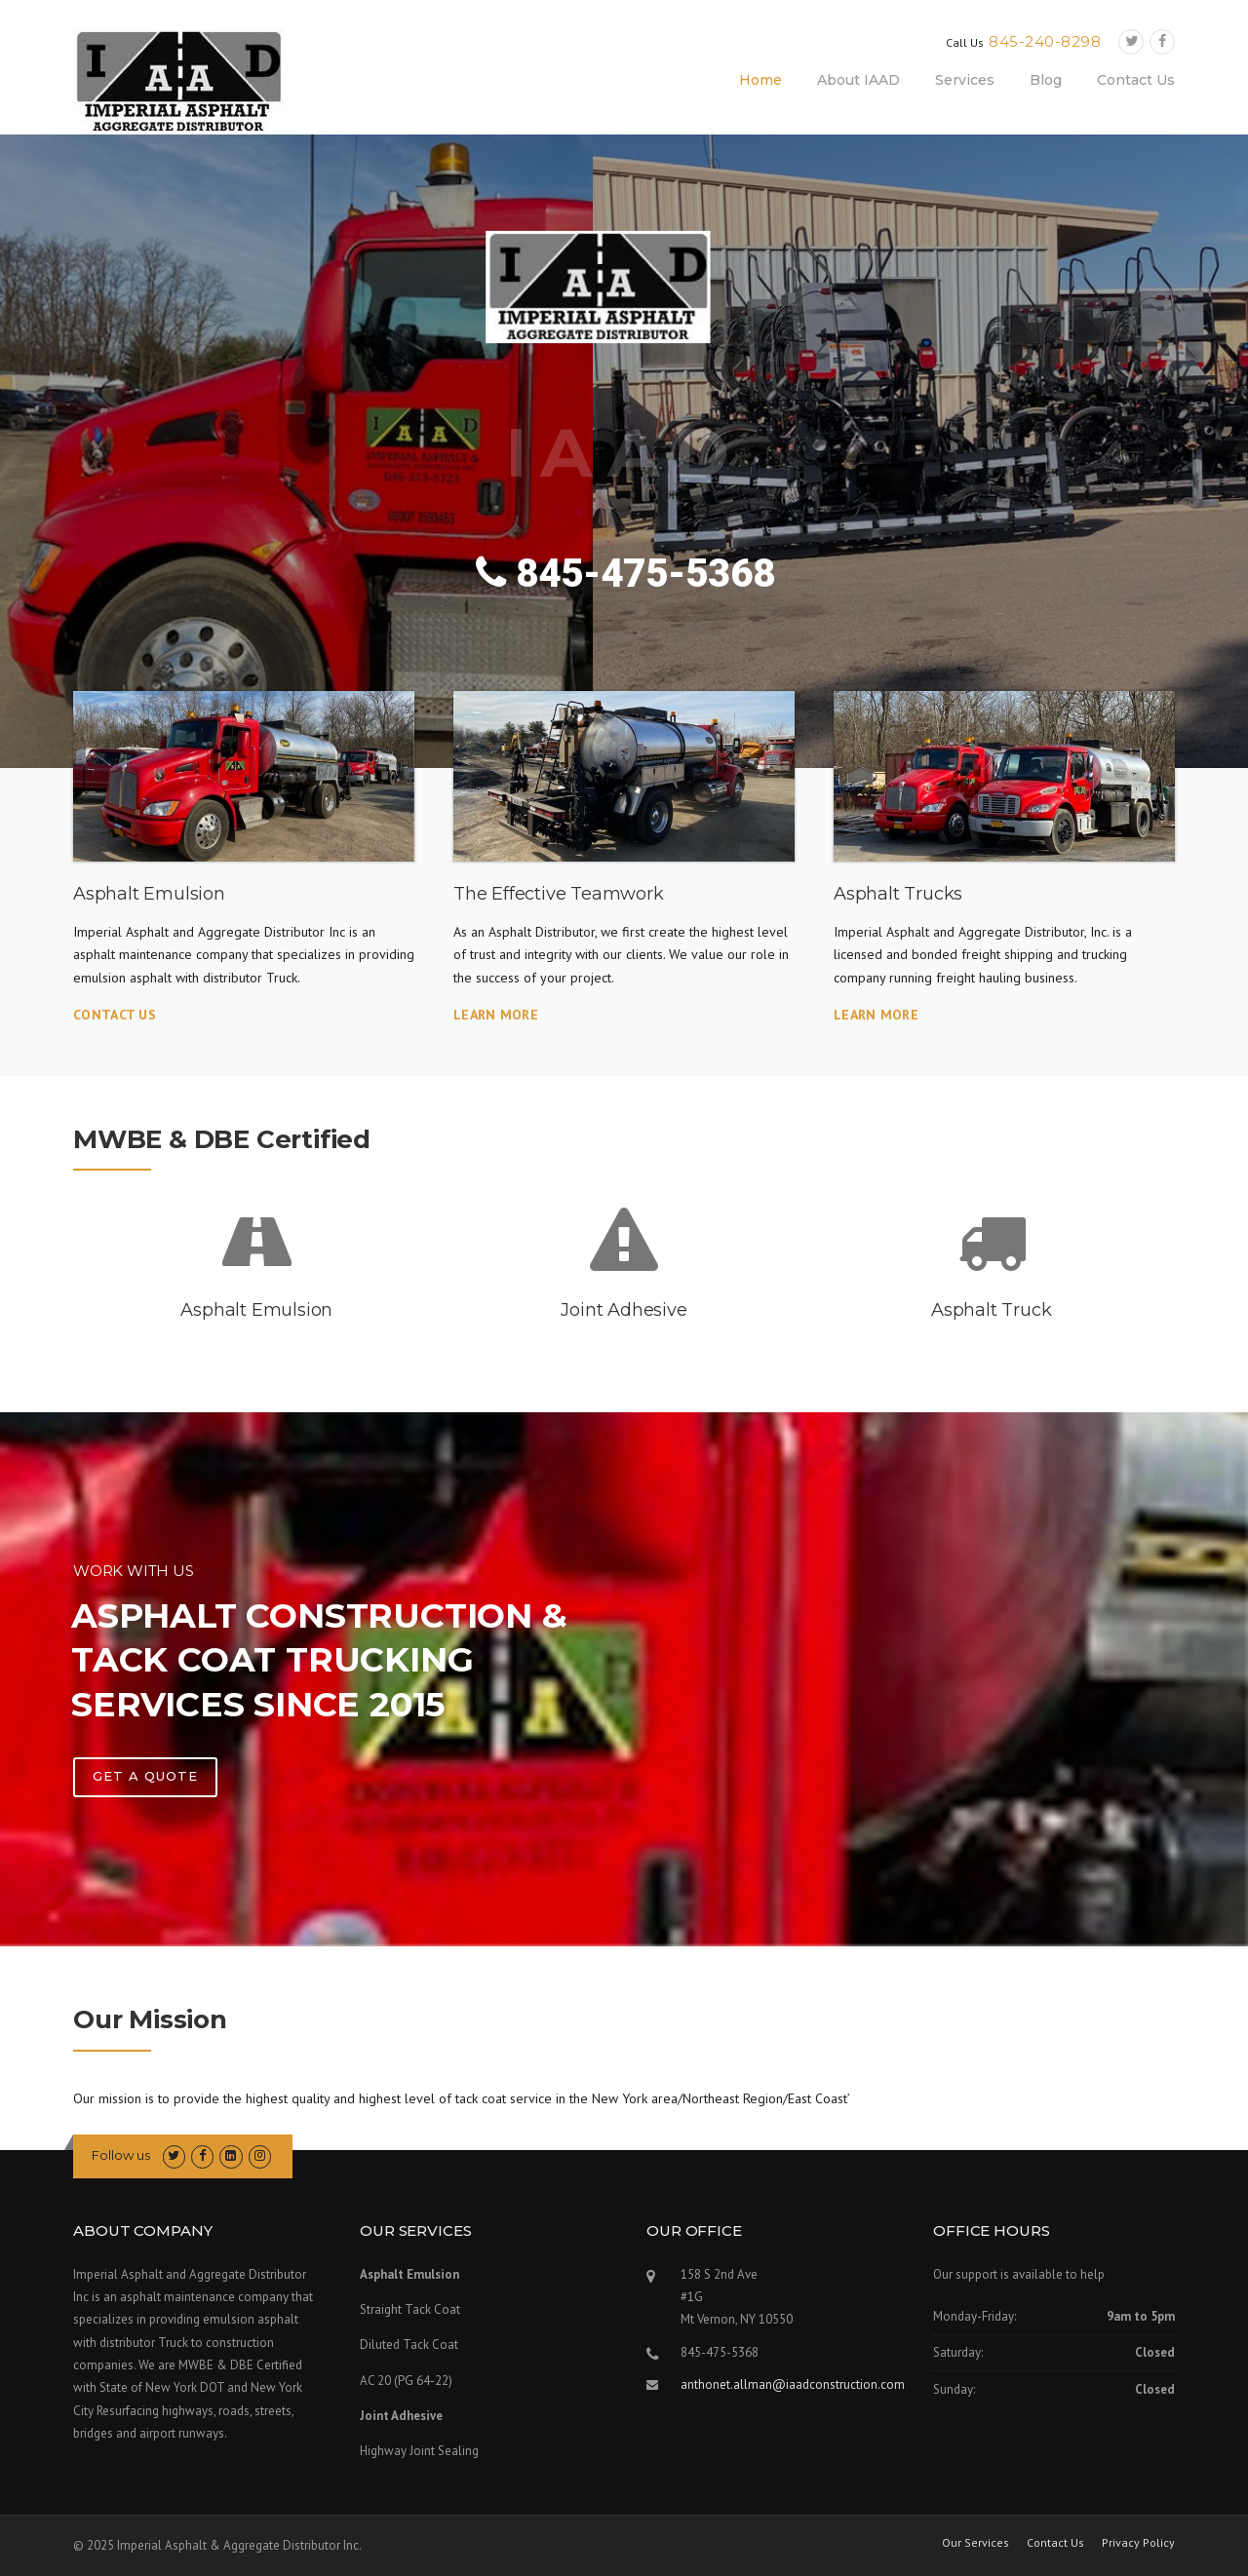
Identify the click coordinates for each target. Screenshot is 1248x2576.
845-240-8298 (1045, 41)
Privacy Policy (1138, 2543)
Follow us (121, 2155)
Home (760, 80)
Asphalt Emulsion (256, 1310)
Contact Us (1136, 80)
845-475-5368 (625, 573)
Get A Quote (145, 1776)
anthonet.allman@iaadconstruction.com (793, 2384)
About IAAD (858, 80)
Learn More (495, 1014)
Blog (1046, 80)
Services (964, 80)
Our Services (975, 2543)
